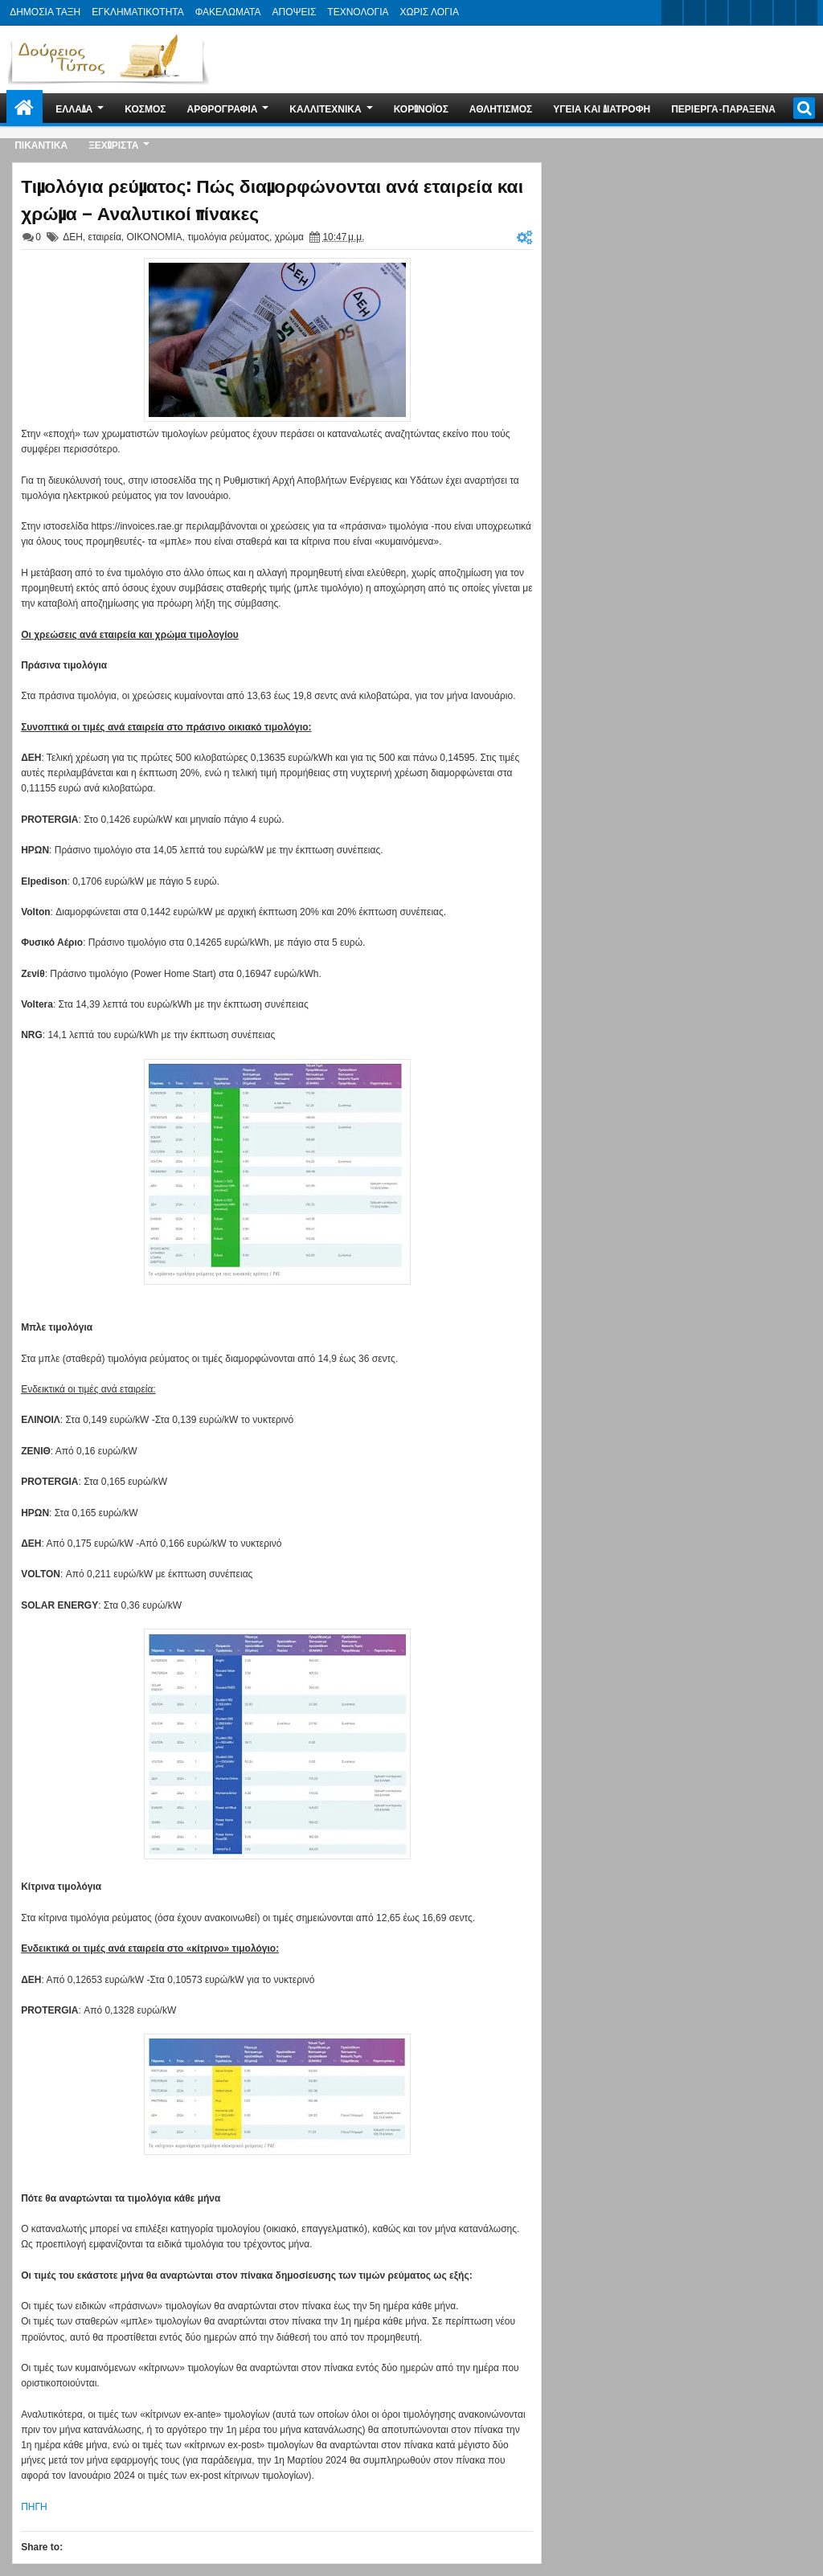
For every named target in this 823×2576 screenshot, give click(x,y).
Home (24, 108)
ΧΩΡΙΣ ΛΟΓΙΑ (429, 12)
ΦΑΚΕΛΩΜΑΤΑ (228, 12)
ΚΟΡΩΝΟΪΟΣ (421, 108)
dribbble (784, 12)
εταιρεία (104, 237)
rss (739, 12)
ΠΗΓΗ (34, 2507)
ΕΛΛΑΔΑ (73, 108)
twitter (671, 12)
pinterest (806, 12)
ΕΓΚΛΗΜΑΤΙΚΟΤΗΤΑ (137, 12)
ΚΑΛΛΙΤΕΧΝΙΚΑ (325, 108)
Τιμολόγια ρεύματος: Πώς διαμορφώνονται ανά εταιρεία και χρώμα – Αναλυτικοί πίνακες (272, 198)
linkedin (761, 12)
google (716, 12)
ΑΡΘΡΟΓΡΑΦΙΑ (221, 108)
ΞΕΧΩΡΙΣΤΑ (113, 144)
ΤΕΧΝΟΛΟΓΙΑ (357, 12)
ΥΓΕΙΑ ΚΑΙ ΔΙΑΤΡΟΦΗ (601, 108)
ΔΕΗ (73, 237)
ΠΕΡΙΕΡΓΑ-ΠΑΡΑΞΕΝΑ (723, 108)
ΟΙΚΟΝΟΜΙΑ (154, 237)
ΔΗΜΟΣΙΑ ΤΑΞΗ (45, 12)
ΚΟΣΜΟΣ (145, 108)
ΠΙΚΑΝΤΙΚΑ (41, 144)
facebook (694, 12)
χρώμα (289, 237)
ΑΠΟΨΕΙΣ (294, 12)
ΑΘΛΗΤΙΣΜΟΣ (500, 108)
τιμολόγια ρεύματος (228, 237)
